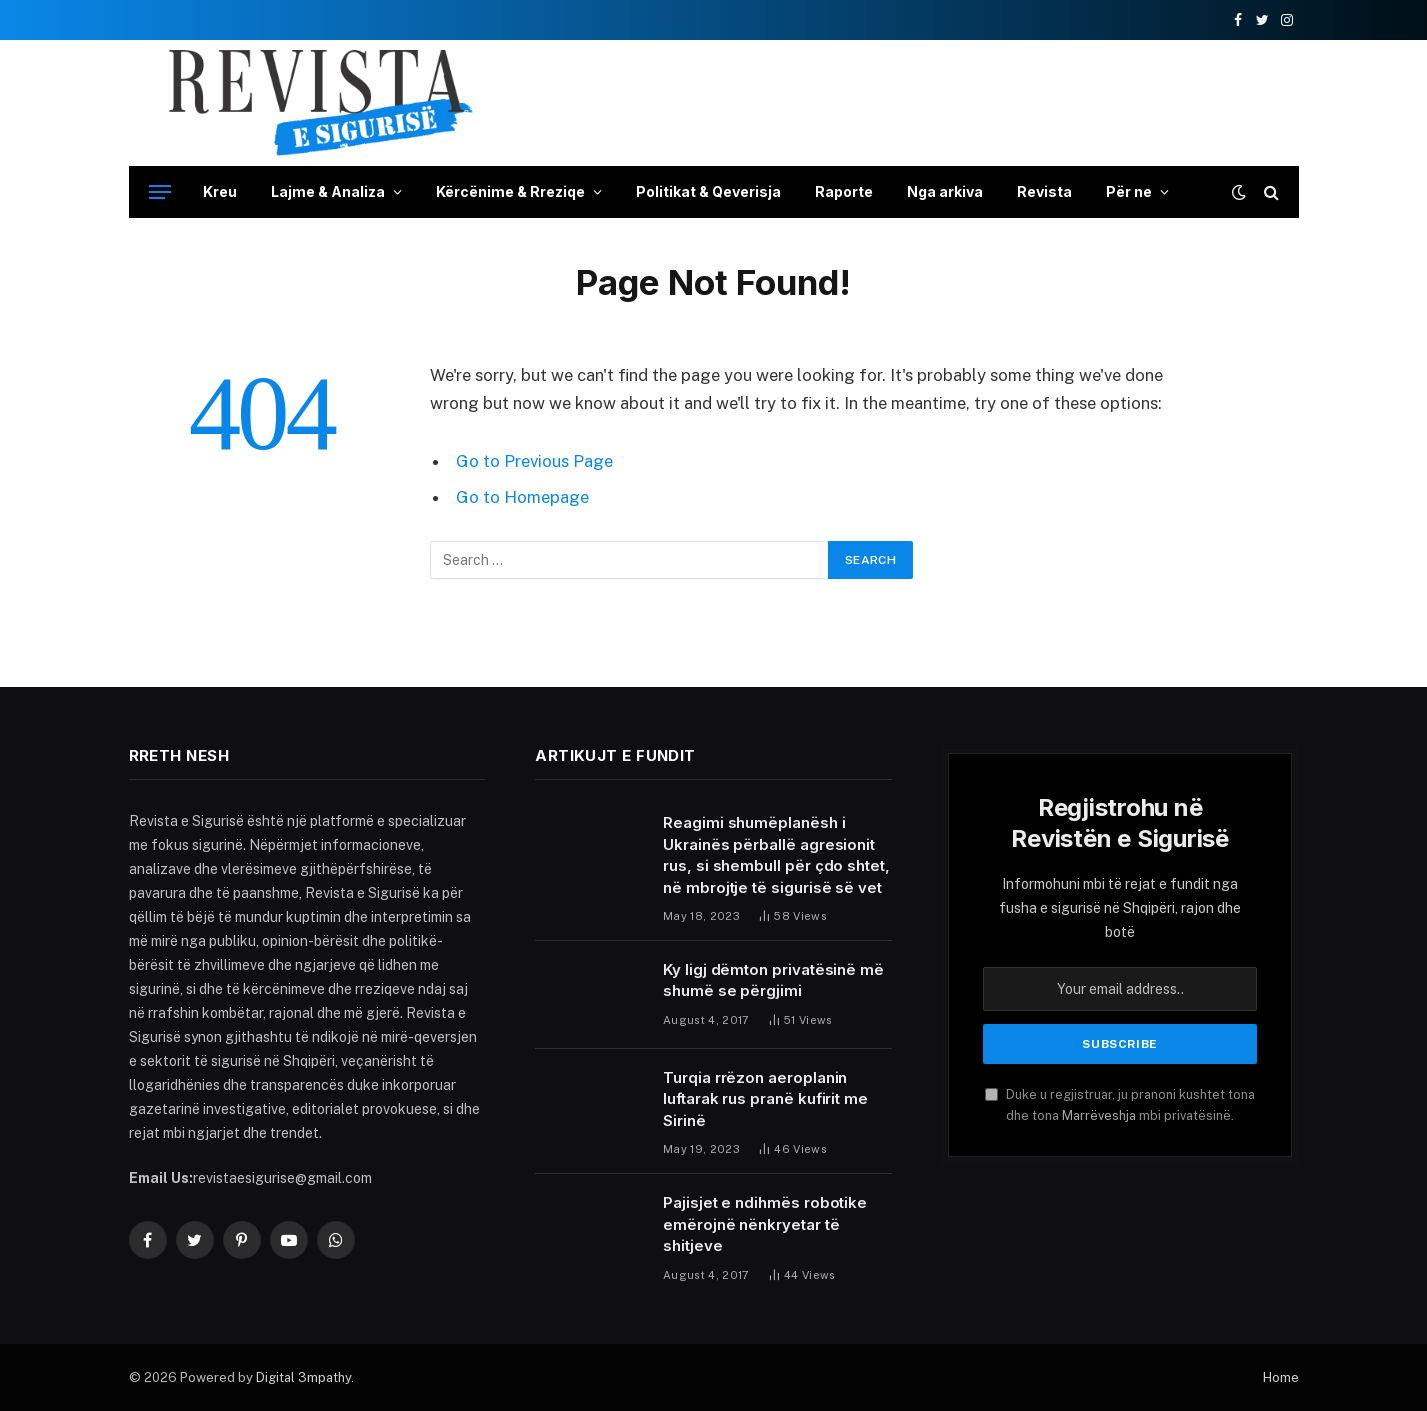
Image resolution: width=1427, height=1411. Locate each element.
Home (1281, 1377)
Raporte (844, 191)
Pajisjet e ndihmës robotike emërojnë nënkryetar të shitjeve (765, 1224)
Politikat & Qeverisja (708, 191)
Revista (1044, 191)
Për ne (1129, 191)
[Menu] (160, 192)
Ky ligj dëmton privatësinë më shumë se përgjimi (773, 980)
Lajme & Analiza (328, 191)
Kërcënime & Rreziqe (510, 191)
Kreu (220, 191)
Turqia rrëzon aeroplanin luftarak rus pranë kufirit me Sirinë (765, 1099)
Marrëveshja (1099, 1115)
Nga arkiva (945, 191)
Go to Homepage (522, 497)
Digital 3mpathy (303, 1377)
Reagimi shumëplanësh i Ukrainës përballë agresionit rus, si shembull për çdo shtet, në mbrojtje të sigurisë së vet (776, 854)
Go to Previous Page (534, 461)
